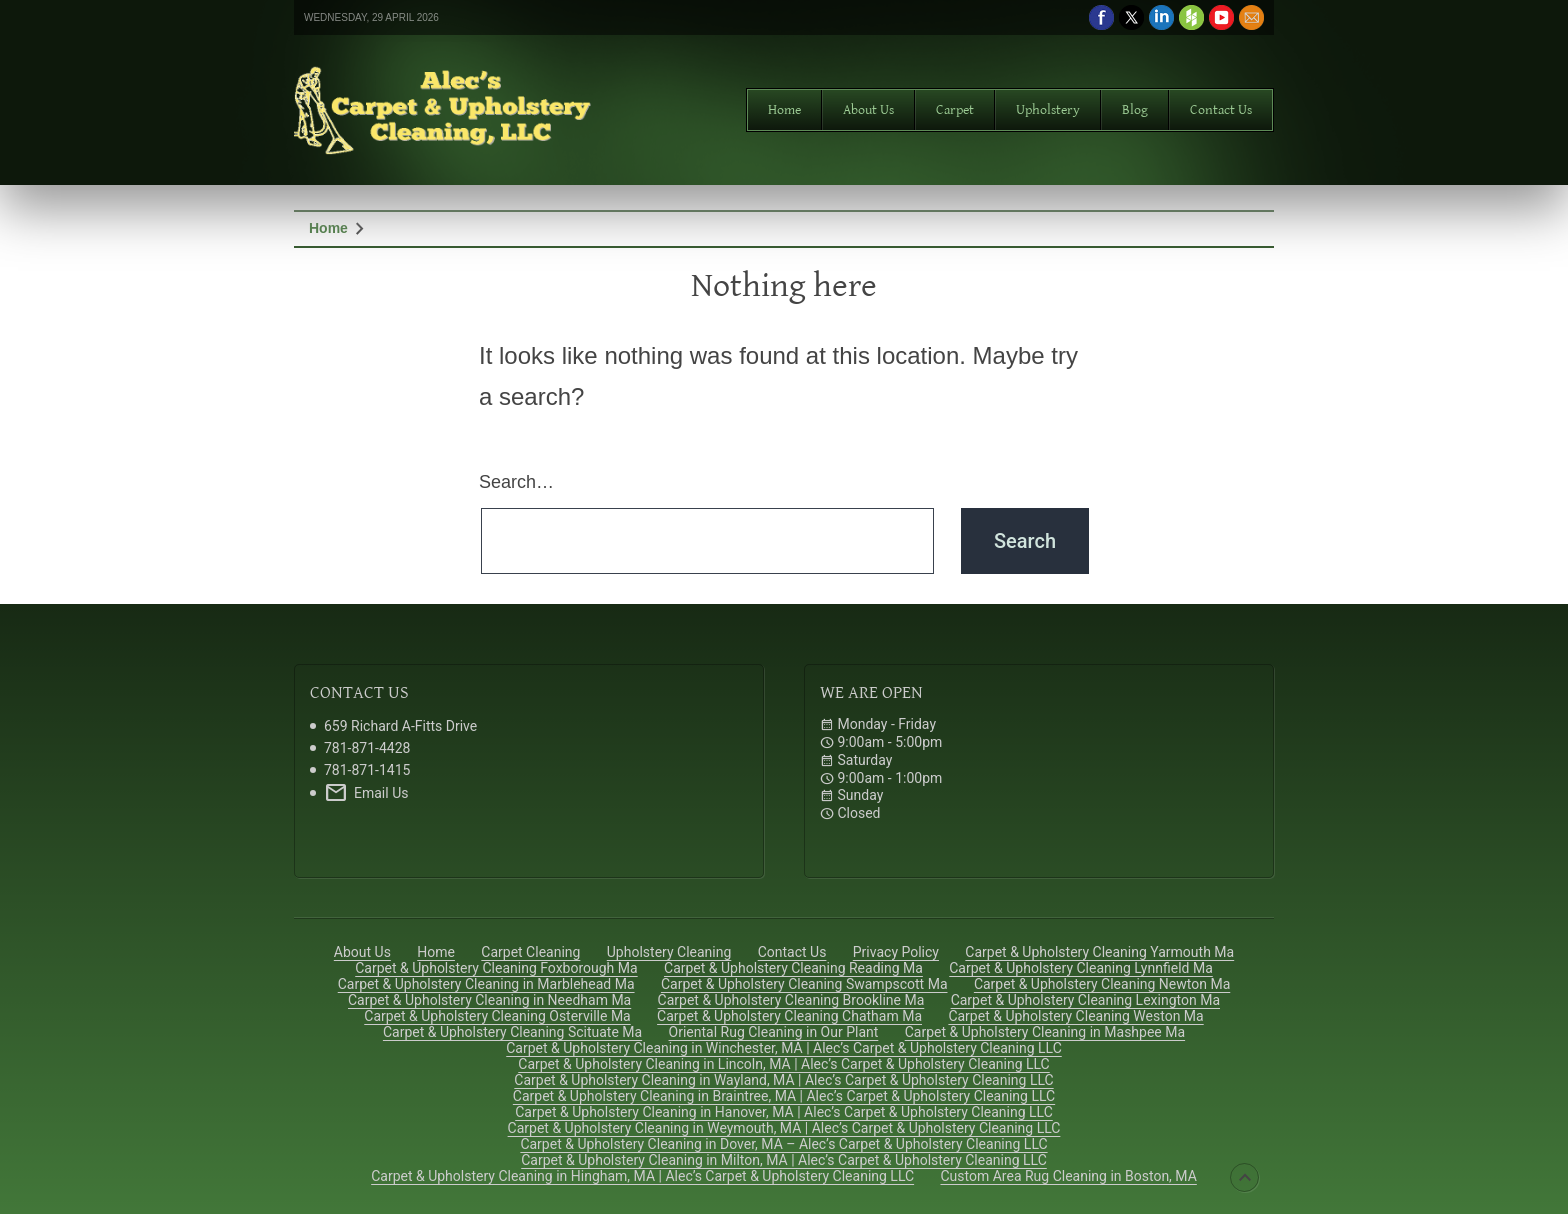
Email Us (366, 793)
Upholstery (1048, 110)
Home (784, 110)
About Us (868, 110)
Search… (516, 482)
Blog (1135, 110)
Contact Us (1221, 110)
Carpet (955, 110)
